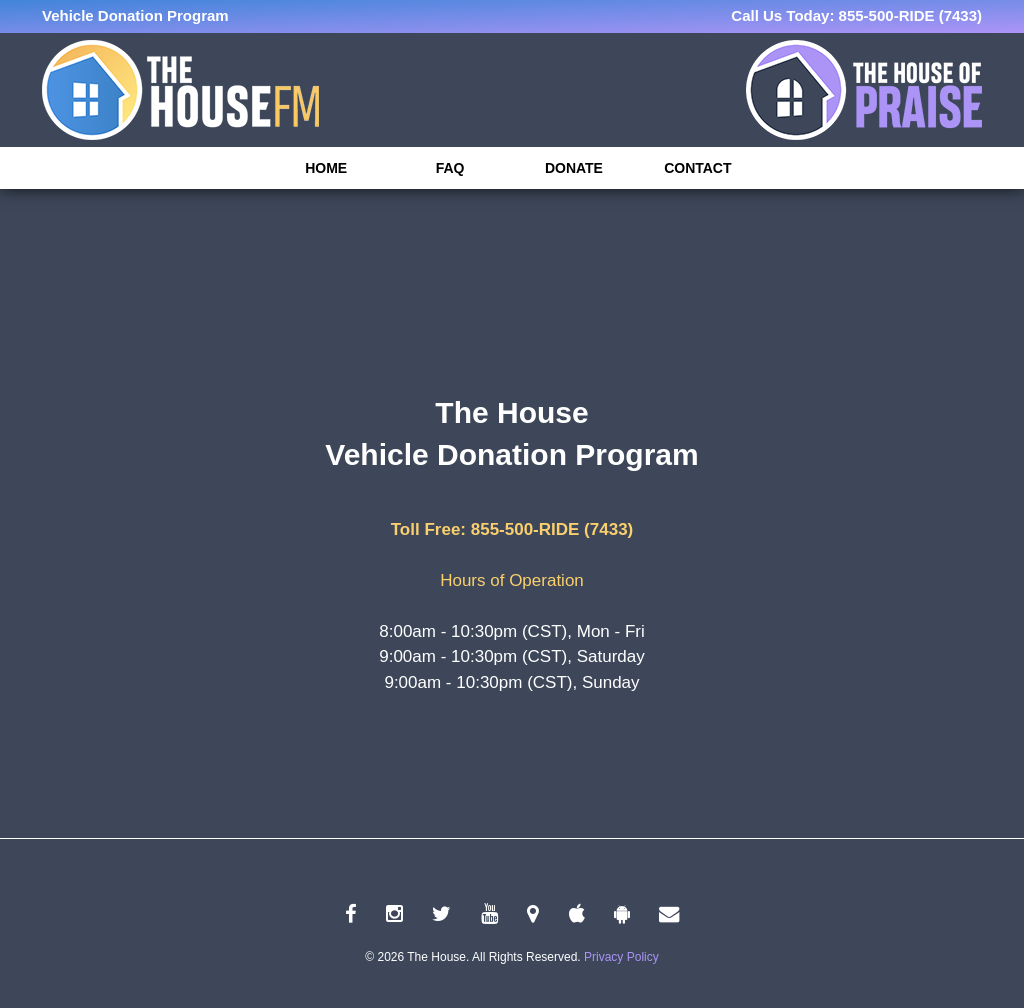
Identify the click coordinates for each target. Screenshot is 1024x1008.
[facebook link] (351, 914)
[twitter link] (441, 914)
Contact (697, 168)
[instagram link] (394, 914)
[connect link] (669, 914)
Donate (574, 168)
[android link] (622, 914)
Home (326, 168)
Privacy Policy (621, 957)
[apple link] (577, 914)
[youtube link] (489, 914)
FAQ (450, 168)
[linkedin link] (533, 914)
